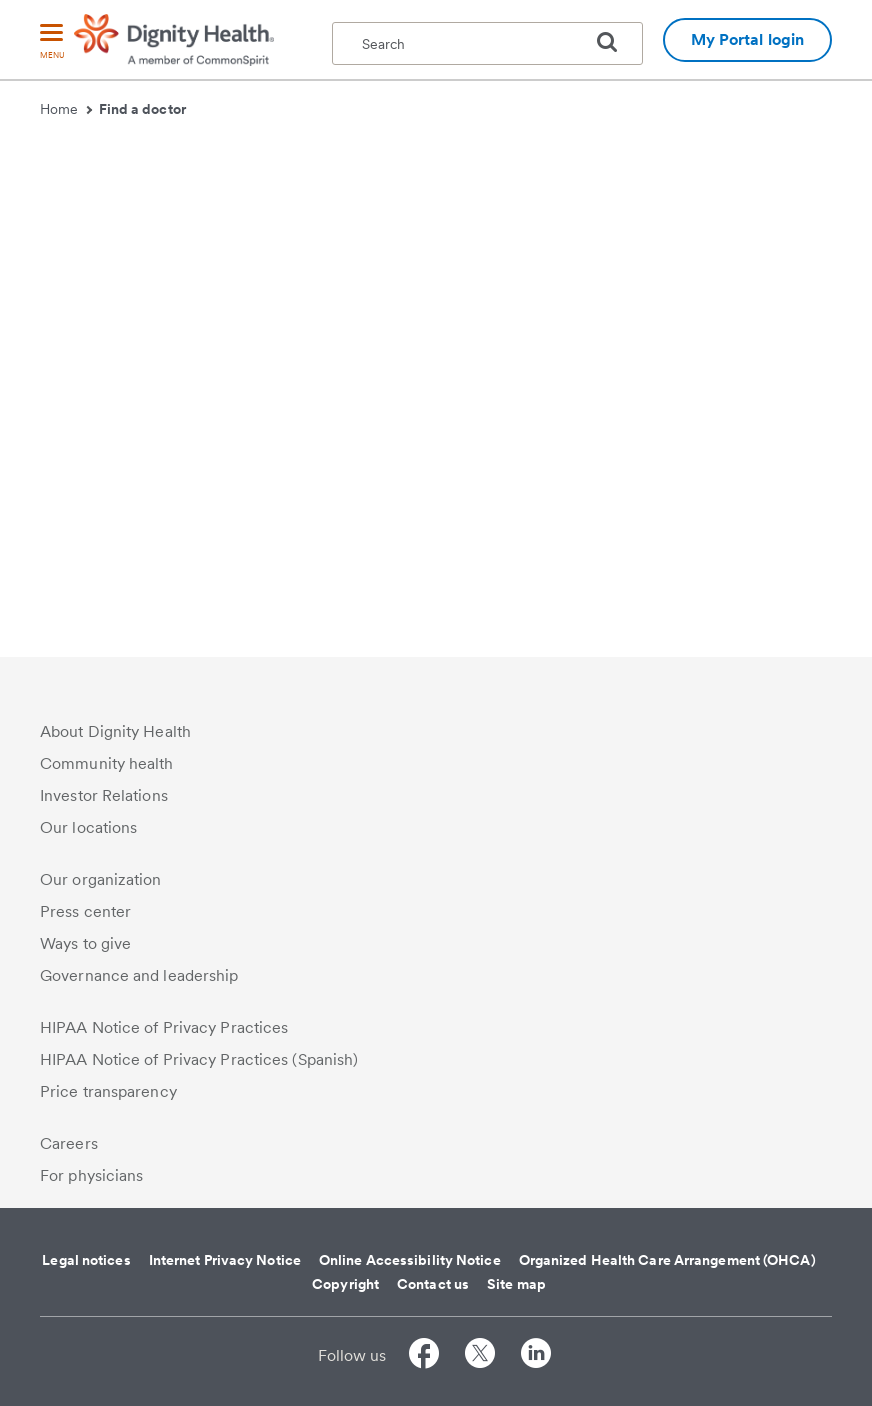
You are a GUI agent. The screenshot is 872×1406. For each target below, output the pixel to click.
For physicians (91, 1175)
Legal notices (86, 1260)
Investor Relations (104, 795)
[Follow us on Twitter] (480, 1356)
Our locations (88, 827)
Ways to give (85, 943)
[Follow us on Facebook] (424, 1356)
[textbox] (487, 43)
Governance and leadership (139, 975)
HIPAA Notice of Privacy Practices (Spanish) (199, 1059)
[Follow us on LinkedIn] (536, 1356)
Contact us (433, 1284)
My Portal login (748, 39)
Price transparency (108, 1091)
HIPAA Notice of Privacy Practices (164, 1027)
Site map (516, 1284)
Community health (107, 763)
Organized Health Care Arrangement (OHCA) (667, 1260)
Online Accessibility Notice (410, 1260)
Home (66, 109)
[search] (615, 42)
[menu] (52, 42)
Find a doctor (142, 109)
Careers (69, 1143)
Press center (85, 911)
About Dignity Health (115, 731)
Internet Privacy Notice (225, 1260)
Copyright (345, 1284)
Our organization (101, 879)
